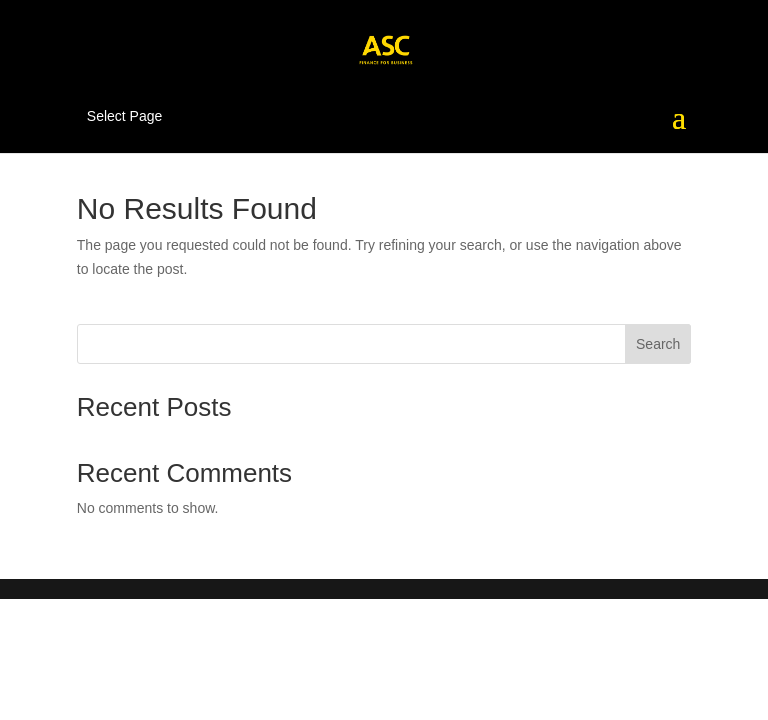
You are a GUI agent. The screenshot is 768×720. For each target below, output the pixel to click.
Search (658, 344)
